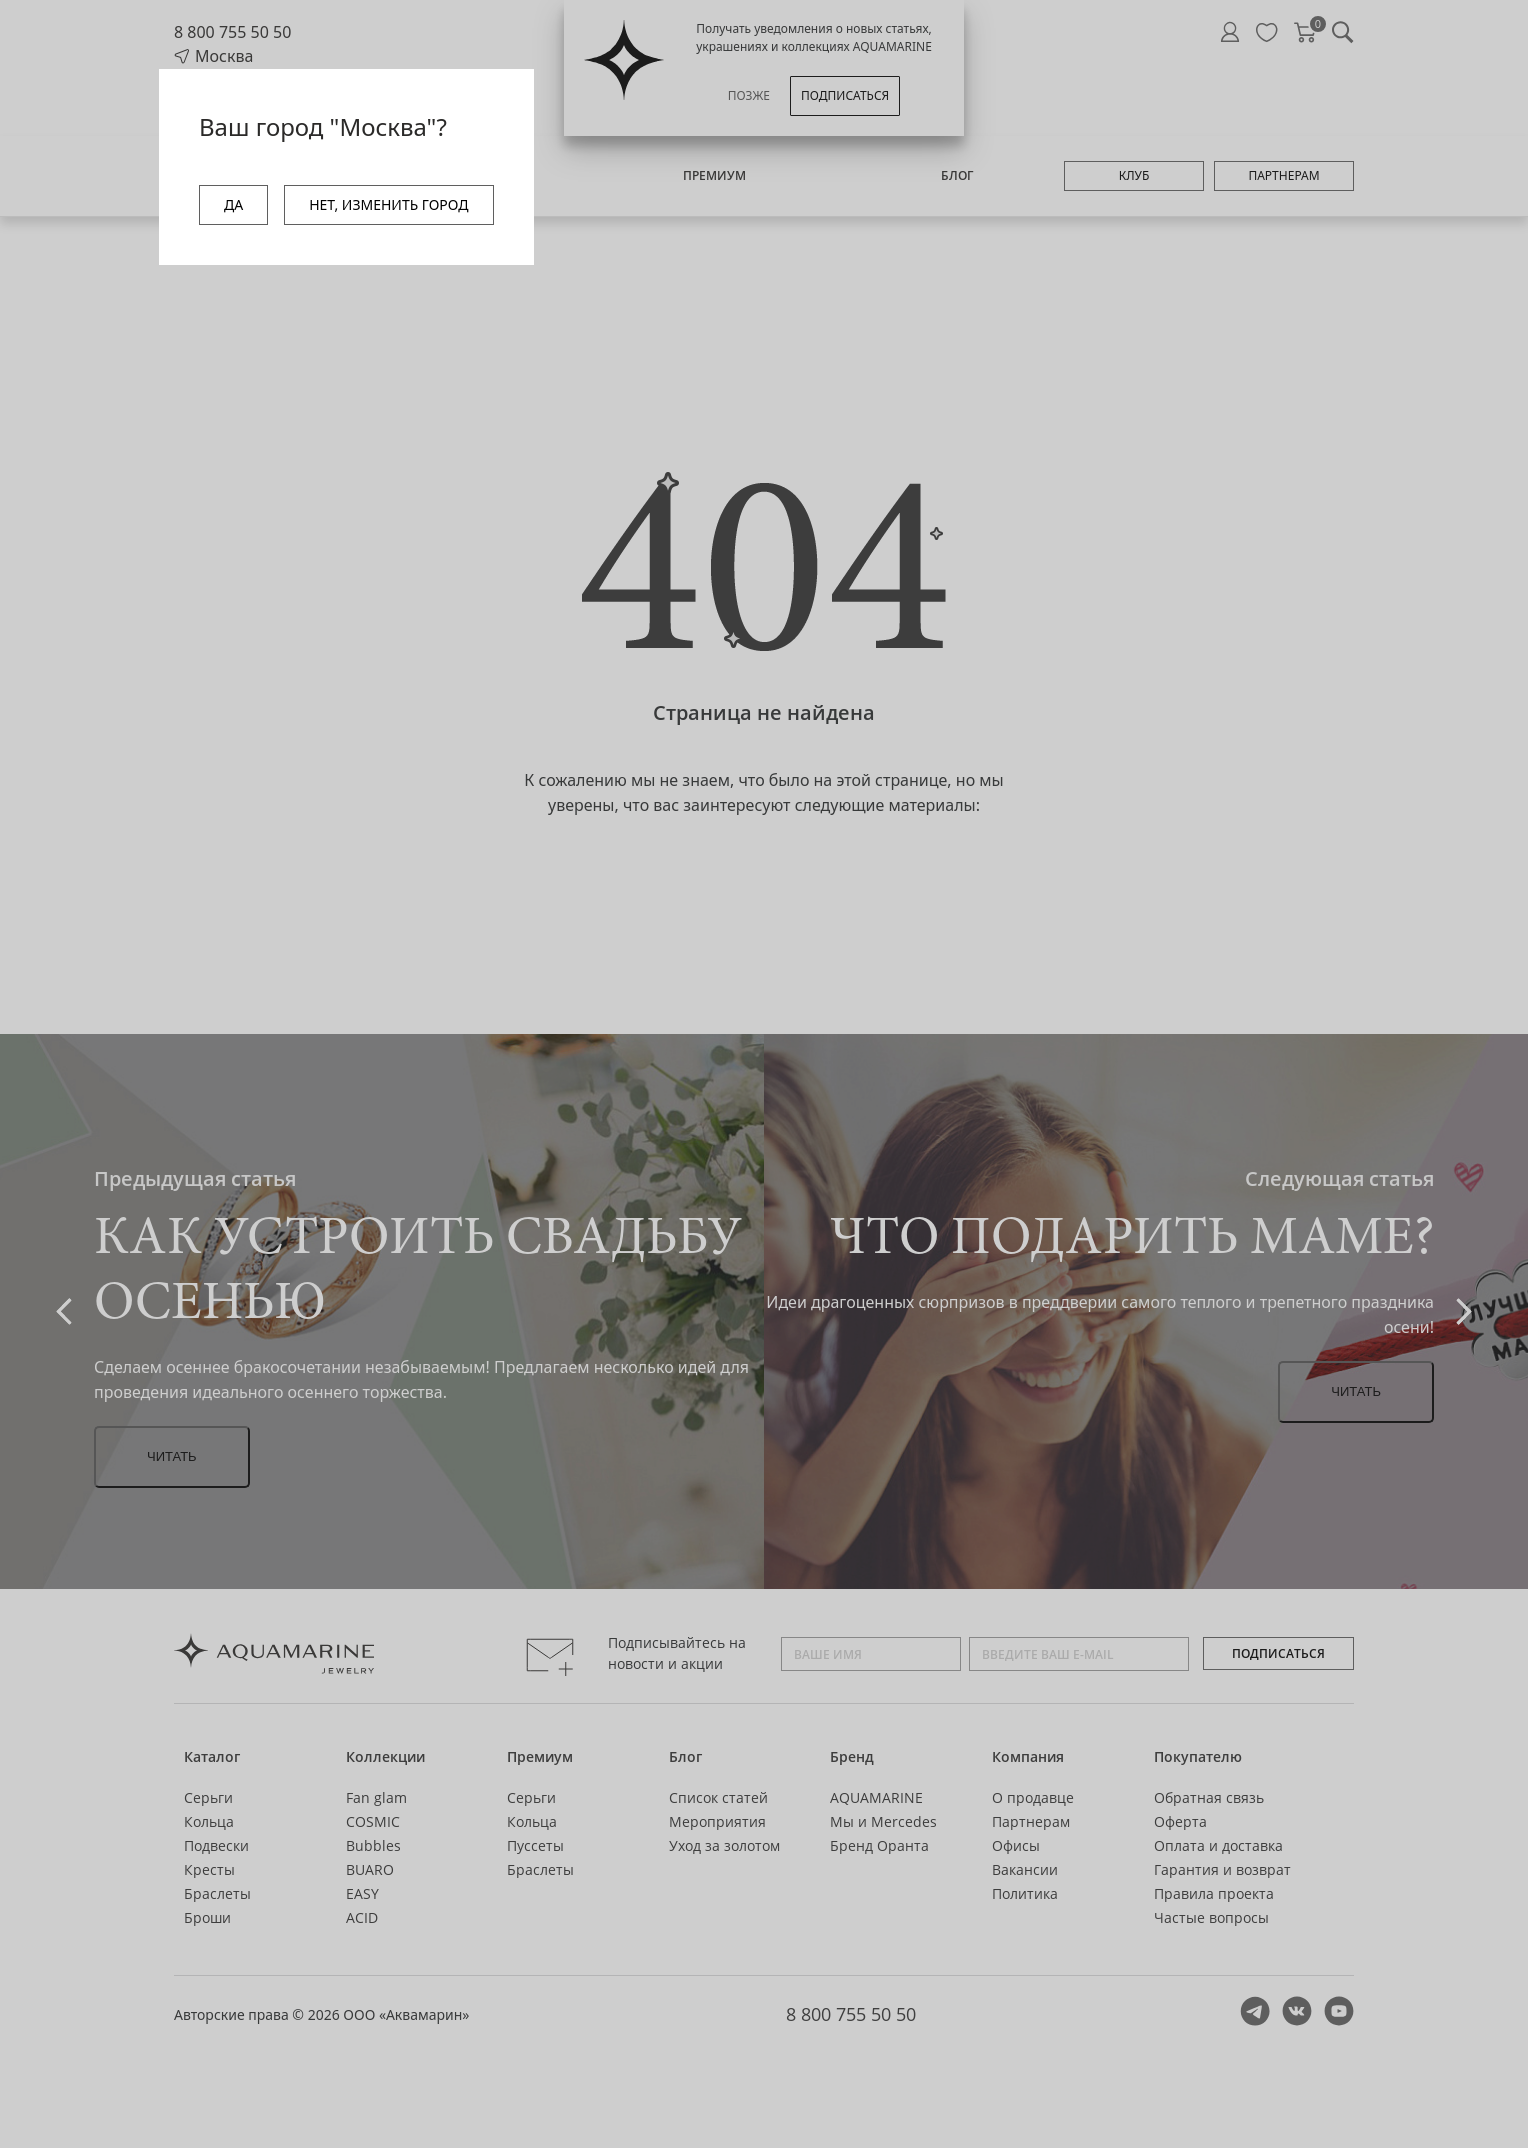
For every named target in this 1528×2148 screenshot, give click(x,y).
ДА (233, 204)
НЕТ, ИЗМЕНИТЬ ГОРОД (388, 204)
